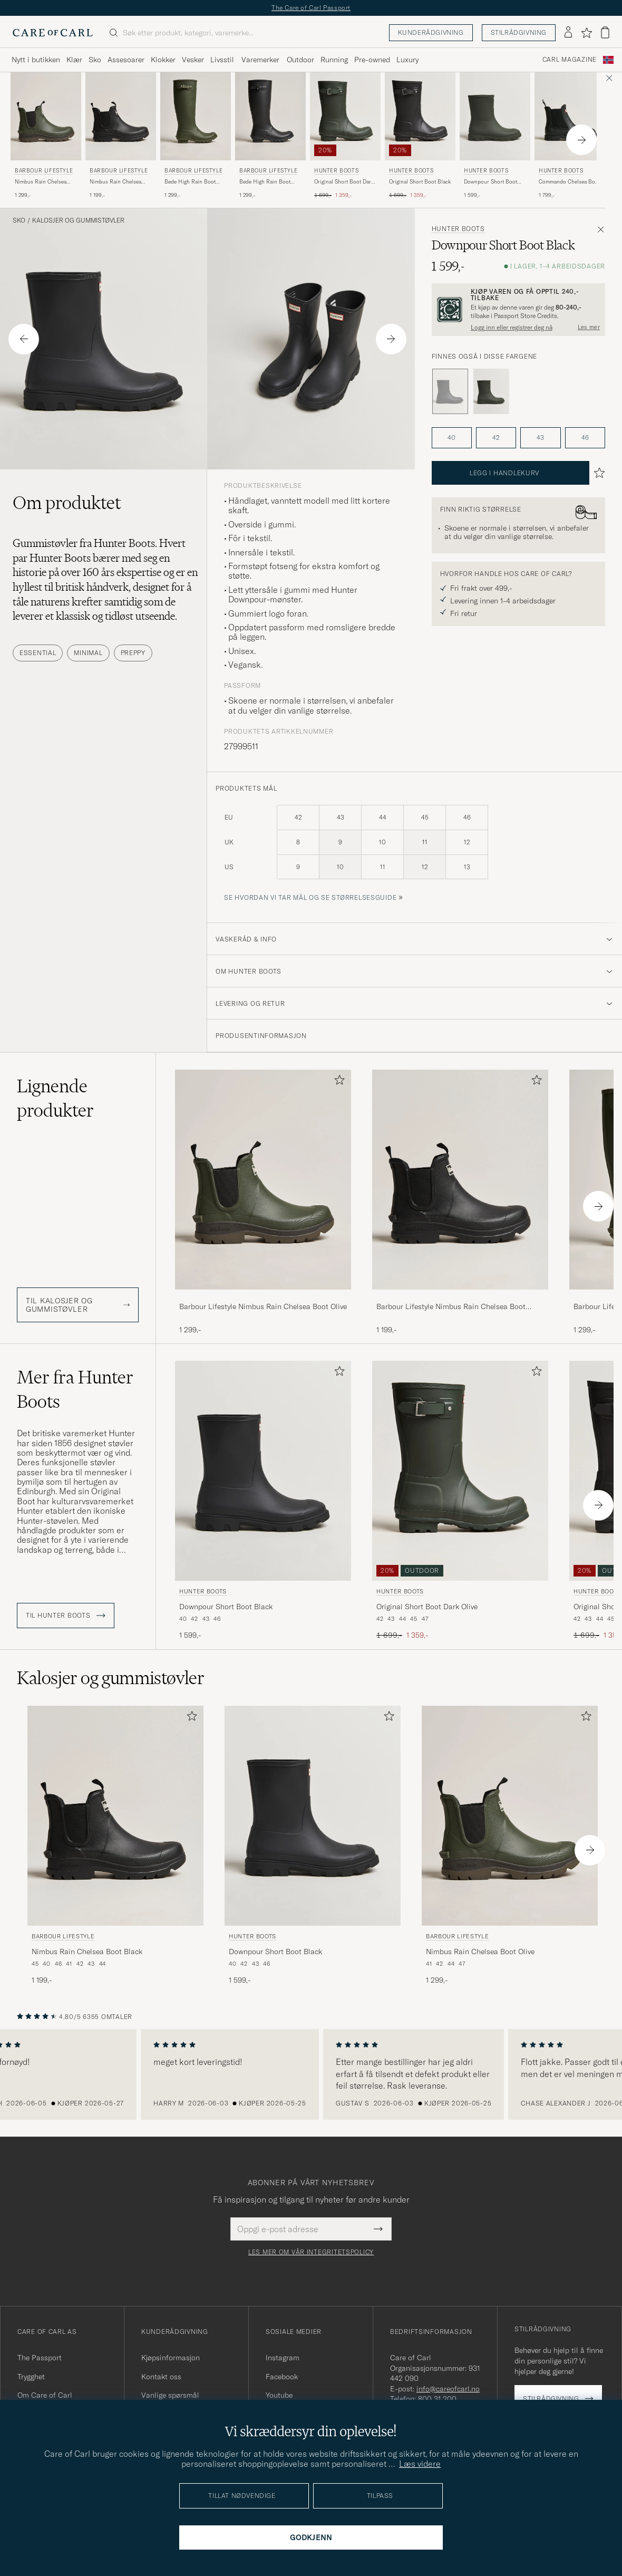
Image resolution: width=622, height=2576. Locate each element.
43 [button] (540, 437)
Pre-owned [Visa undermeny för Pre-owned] (372, 59)
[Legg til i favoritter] (337, 1082)
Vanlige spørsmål (170, 2395)
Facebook (282, 2376)
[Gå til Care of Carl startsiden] (53, 32)
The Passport (39, 2357)
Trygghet (31, 2376)
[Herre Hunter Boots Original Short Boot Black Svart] (420, 116)
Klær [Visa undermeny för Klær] (74, 59)
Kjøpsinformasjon (170, 2357)
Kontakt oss (161, 2376)
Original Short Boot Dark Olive (344, 182)
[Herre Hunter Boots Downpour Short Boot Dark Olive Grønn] (495, 116)
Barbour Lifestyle (44, 170)
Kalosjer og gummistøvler (78, 220)
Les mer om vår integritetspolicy (311, 2252)
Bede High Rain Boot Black (264, 182)
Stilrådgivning (519, 32)
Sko (19, 220)
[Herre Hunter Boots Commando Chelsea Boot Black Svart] (569, 116)
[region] (311, 2074)
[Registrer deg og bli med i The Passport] (518, 309)
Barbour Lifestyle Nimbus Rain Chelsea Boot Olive (263, 1306)
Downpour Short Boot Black (226, 1606)
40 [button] (451, 437)
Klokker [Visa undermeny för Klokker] (163, 59)
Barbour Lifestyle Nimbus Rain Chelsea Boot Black (451, 1307)
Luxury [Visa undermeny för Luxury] (407, 59)
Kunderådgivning (431, 32)
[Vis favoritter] (586, 32)
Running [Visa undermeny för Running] (334, 59)
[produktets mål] (414, 848)
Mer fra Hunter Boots (75, 1389)
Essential (38, 653)
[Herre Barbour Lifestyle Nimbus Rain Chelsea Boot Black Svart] (120, 116)
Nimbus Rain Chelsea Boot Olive (40, 182)
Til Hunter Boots (65, 1615)
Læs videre (420, 2463)
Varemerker (260, 59)
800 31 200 (437, 2399)
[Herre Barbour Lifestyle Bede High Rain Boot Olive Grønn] (195, 116)
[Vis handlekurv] (605, 32)
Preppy (133, 653)
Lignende (55, 1098)
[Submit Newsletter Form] (378, 2229)
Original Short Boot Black (420, 181)
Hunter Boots (336, 170)
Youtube (279, 2395)
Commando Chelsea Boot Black (569, 182)
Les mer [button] (589, 327)
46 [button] (585, 437)
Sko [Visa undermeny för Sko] (95, 59)
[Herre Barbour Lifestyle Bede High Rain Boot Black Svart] (270, 116)
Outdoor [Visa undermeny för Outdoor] (300, 59)
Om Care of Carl (44, 2395)
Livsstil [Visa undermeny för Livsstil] (222, 59)
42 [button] (496, 437)
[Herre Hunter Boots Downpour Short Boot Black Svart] (263, 1471)
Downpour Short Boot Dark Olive (490, 182)
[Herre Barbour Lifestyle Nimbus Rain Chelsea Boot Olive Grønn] (46, 116)
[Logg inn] (568, 32)
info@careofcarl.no (448, 2389)
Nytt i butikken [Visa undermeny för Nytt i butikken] (36, 59)
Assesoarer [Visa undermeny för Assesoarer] (126, 59)
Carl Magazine (569, 59)
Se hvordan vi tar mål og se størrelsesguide (310, 897)
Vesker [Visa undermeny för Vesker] (193, 59)
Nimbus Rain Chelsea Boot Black (115, 182)
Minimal (88, 653)
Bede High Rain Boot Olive (190, 182)
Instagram (282, 2357)
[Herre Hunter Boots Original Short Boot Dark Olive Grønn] (345, 116)
